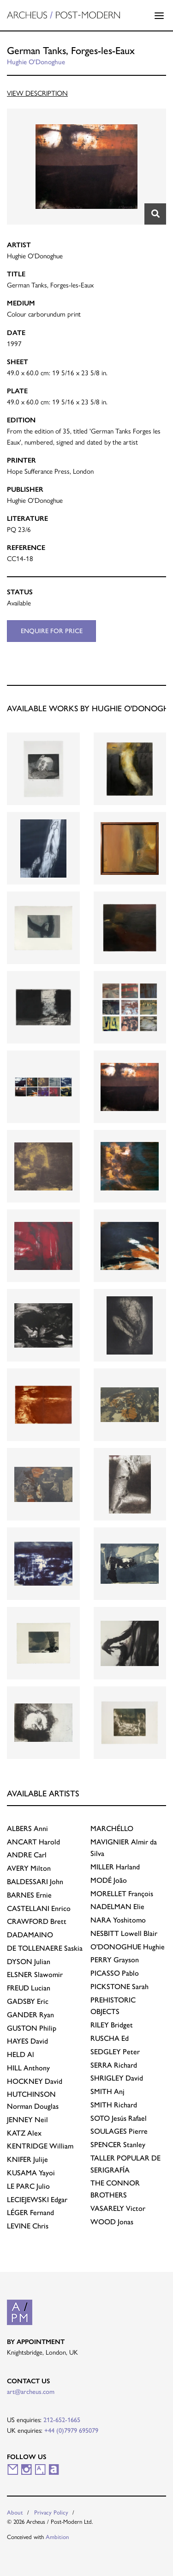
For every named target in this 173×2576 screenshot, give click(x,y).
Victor (117, 2208)
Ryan (30, 2014)
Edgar (37, 2199)
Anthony (28, 2067)
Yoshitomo (118, 1920)
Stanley (117, 2144)
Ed (109, 2038)
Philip (31, 2028)
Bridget (111, 2025)
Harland (115, 1866)
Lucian (28, 1988)
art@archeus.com (30, 2391)
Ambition (57, 2536)
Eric (27, 2001)
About (15, 2512)
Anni (27, 1828)
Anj (107, 2091)
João (108, 1880)
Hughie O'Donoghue (36, 62)
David (27, 2041)
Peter (115, 2051)
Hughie (127, 1946)
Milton (29, 1868)
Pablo (114, 1973)
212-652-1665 (61, 2420)
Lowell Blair (123, 1933)
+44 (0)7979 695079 (71, 2430)
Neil (27, 2119)
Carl (27, 1854)
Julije (27, 2159)
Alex (24, 2133)
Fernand (30, 2212)
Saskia (45, 1948)
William (40, 2146)
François (121, 1893)
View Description (37, 93)
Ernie (29, 1895)
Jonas (111, 2221)
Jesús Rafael (118, 2118)
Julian (28, 1961)
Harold (33, 1841)
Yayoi (31, 2172)
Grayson (114, 1959)
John (35, 1881)
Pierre (119, 2131)
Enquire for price (52, 631)
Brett (36, 1921)
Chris (27, 2226)
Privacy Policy (51, 2512)
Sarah (119, 1986)
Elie (117, 1906)
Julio (28, 2186)
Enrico (39, 1908)
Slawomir (35, 1974)
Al (20, 2054)
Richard (113, 2065)
